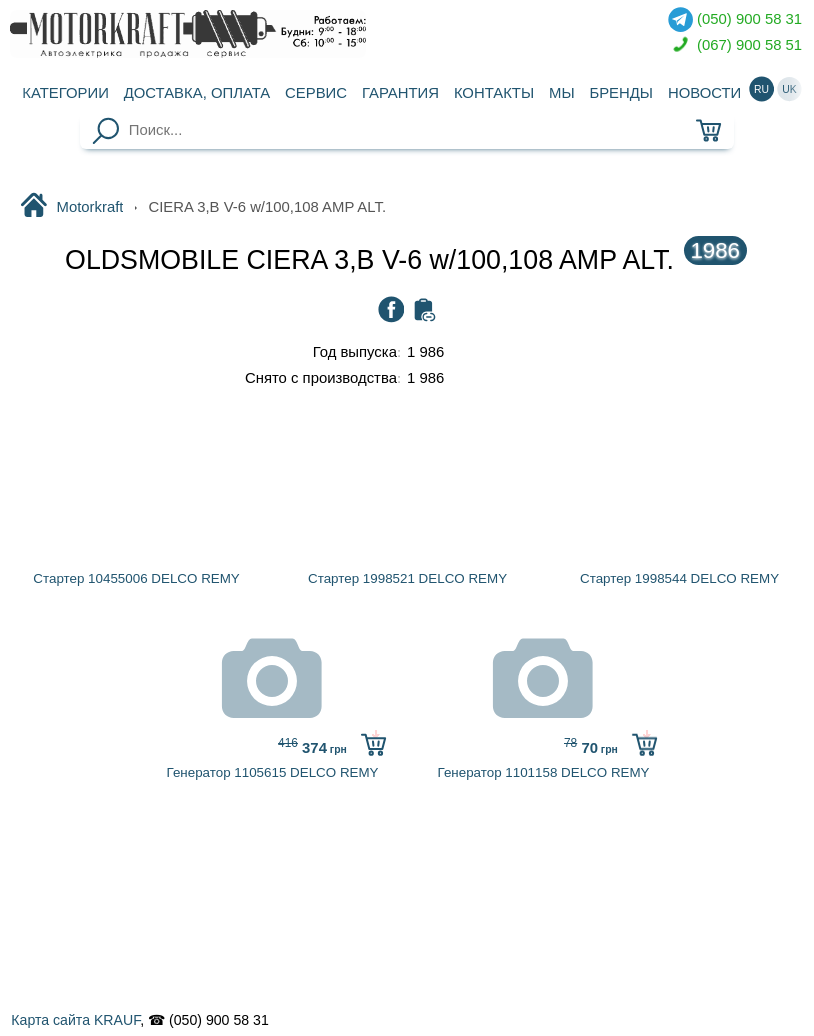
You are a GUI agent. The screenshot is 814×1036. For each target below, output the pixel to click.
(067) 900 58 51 (735, 45)
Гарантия (400, 93)
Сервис (316, 93)
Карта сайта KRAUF (75, 1020)
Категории (65, 93)
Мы (562, 93)
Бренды (621, 93)
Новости (704, 93)
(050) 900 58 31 (735, 19)
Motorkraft (71, 207)
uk (789, 89)
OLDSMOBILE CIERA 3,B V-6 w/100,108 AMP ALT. (406, 260)
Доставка (197, 93)
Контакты (494, 93)
